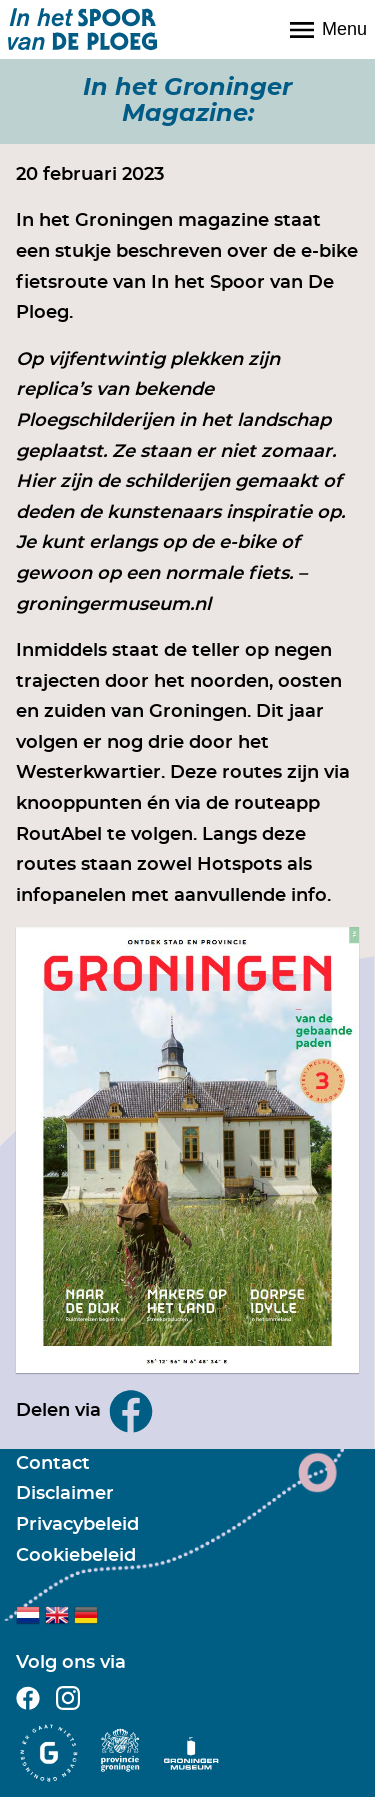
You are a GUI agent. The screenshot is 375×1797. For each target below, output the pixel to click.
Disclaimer (65, 1494)
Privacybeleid (77, 1525)
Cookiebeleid (76, 1556)
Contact (53, 1464)
